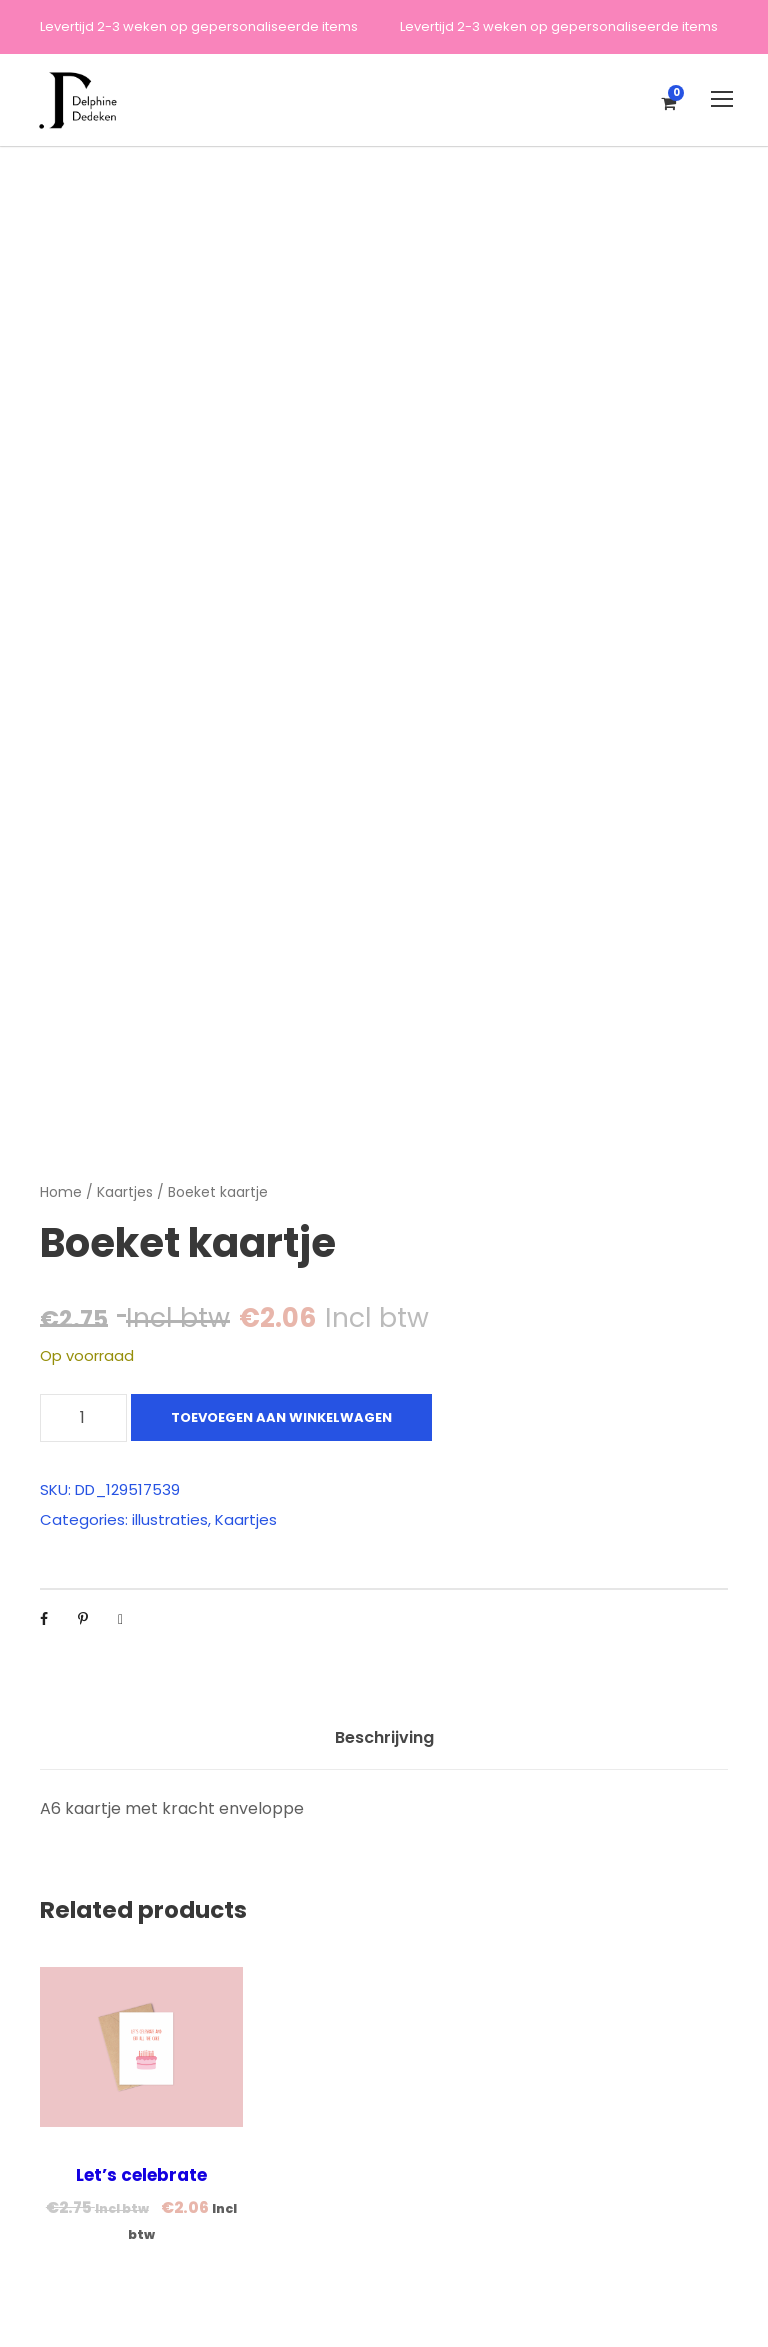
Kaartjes (125, 1192)
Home (61, 1192)
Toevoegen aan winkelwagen (281, 1417)
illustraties (170, 1519)
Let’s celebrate (141, 2175)
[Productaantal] (83, 1418)
